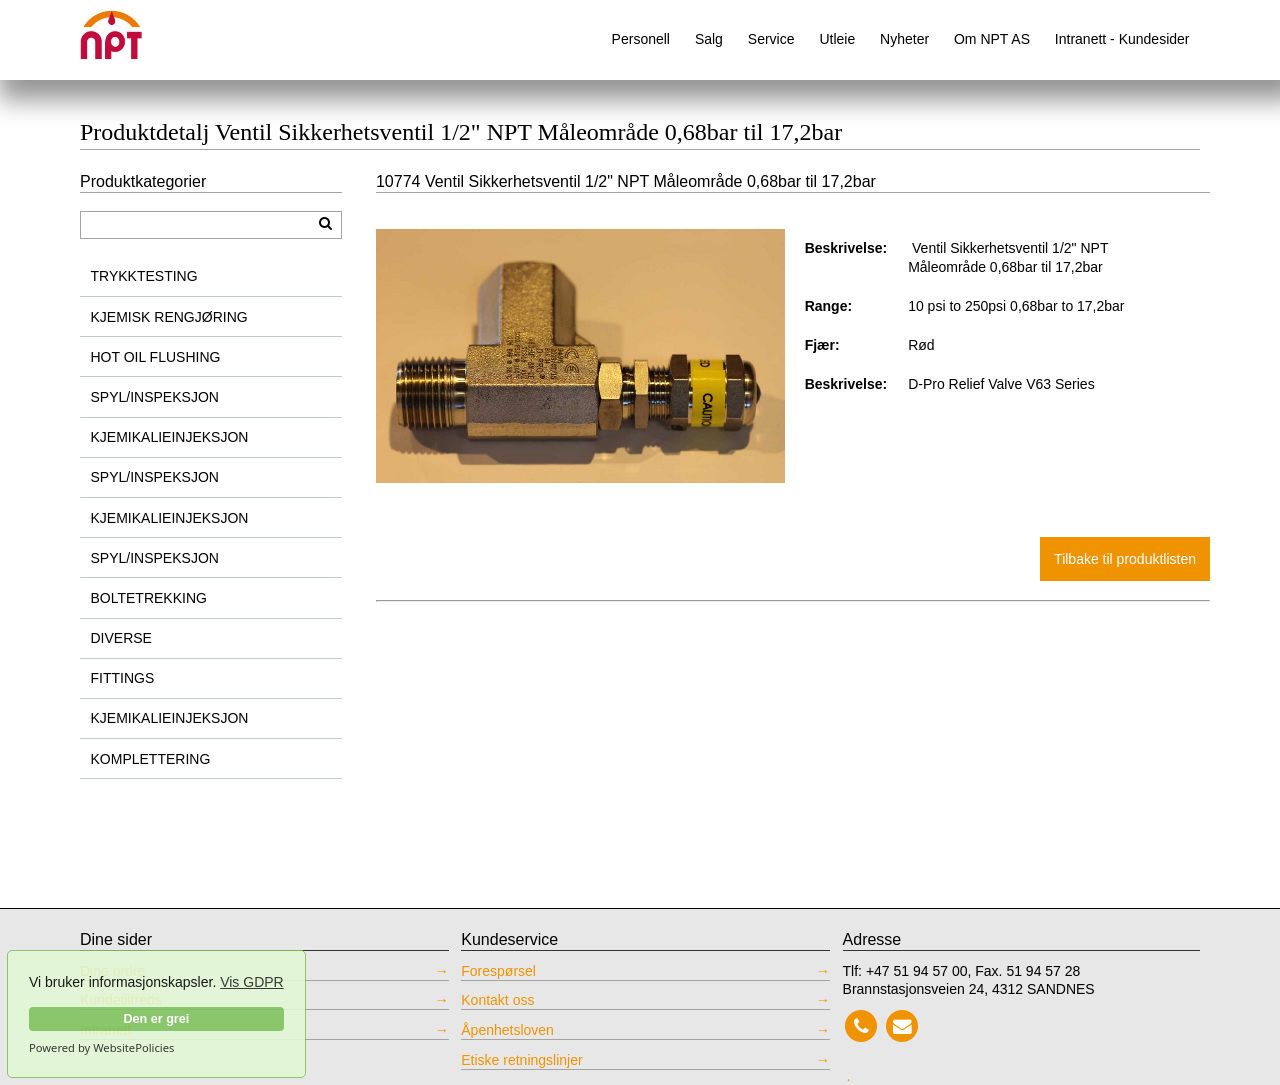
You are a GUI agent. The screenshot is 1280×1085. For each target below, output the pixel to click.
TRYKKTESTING (144, 276)
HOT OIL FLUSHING (156, 357)
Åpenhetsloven (507, 1030)
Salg (709, 39)
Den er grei (156, 1019)
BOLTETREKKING (149, 598)
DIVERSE (121, 638)
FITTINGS (123, 678)
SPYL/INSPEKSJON (155, 397)
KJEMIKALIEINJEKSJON (170, 437)
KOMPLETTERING (151, 759)
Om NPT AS (992, 39)
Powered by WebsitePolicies (101, 1048)
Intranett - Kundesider (1122, 39)
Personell (641, 39)
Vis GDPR (252, 982)
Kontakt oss (497, 1000)
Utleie (837, 39)
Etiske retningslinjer (521, 1060)
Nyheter (904, 39)
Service (771, 39)
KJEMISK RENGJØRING (169, 317)
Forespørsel (498, 971)
